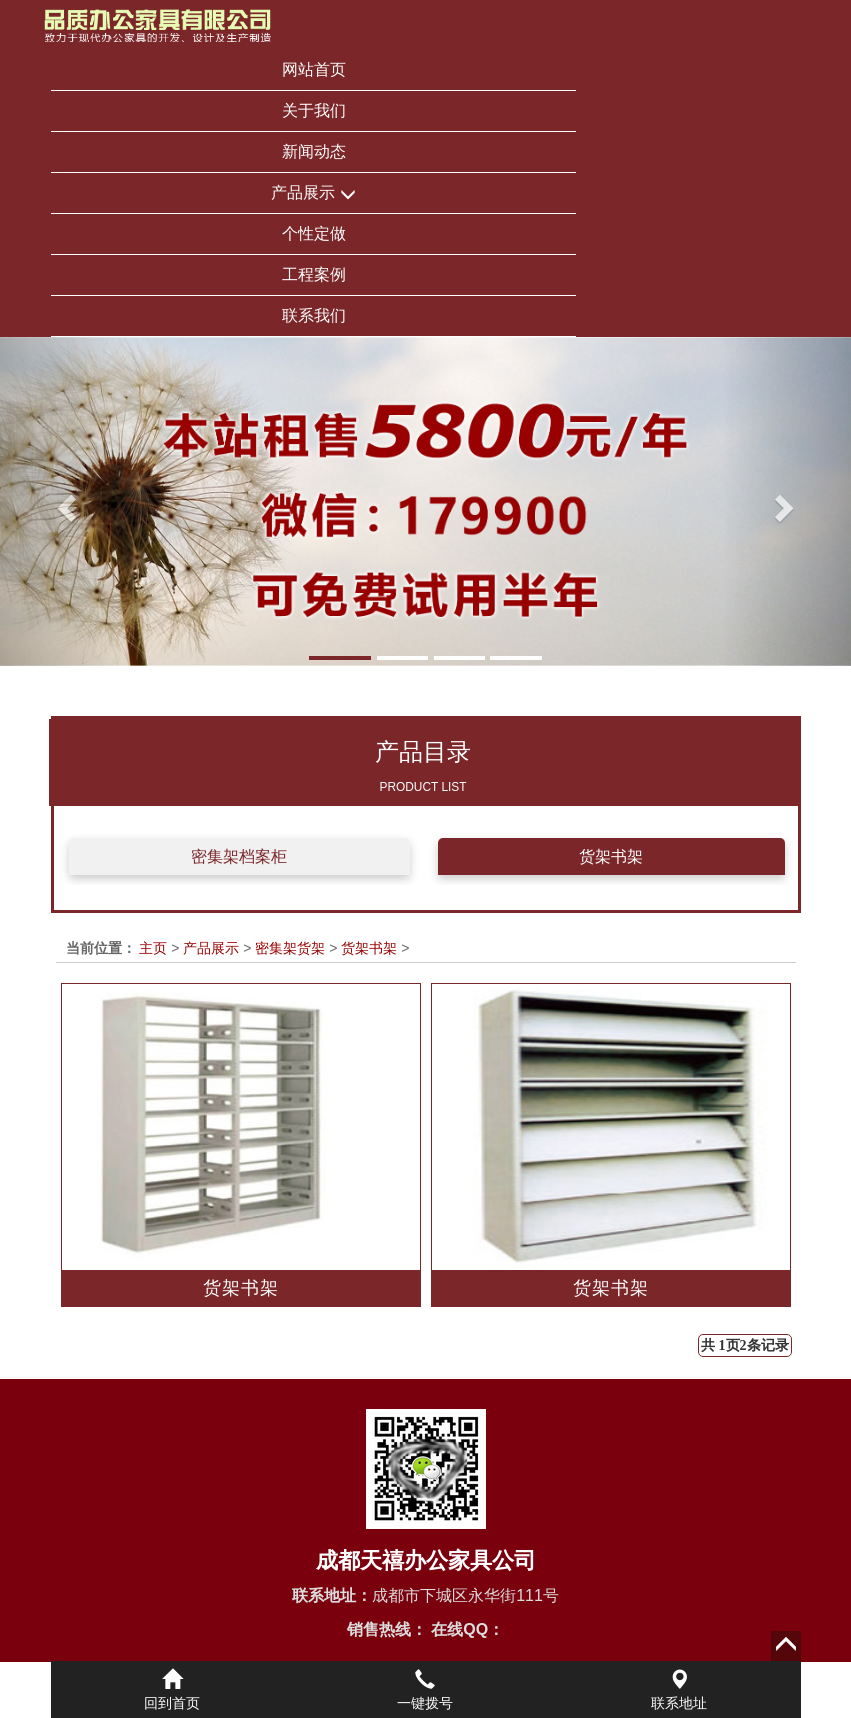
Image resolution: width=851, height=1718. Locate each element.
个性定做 (314, 233)
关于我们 (314, 110)
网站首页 (314, 69)
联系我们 (314, 315)
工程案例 (314, 274)
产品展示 (313, 193)
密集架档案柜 (239, 856)
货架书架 (611, 856)
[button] (64, 501)
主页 (153, 948)
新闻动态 (314, 151)
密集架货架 (290, 948)
